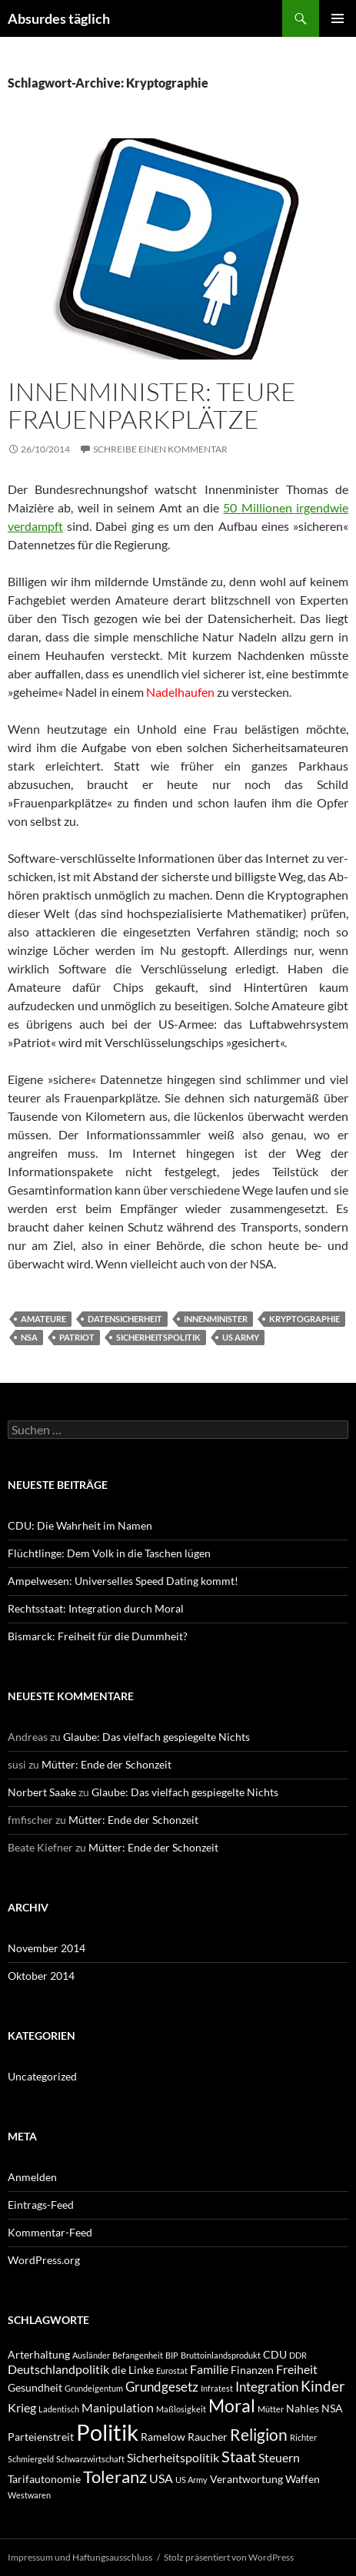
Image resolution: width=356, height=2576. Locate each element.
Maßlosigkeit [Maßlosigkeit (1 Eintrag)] (181, 2409)
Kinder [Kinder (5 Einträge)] (323, 2386)
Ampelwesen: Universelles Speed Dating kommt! (123, 1580)
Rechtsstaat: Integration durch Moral (96, 1608)
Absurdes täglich (59, 18)
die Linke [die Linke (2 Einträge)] (132, 2369)
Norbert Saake (42, 1792)
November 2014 (46, 1947)
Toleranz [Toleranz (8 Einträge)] (115, 2477)
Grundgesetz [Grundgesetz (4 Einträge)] (161, 2387)
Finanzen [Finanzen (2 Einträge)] (252, 2369)
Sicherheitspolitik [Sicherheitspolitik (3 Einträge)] (173, 2457)
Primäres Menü (337, 18)
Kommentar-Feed (50, 2232)
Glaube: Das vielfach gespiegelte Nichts (156, 1736)
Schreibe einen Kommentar (160, 449)
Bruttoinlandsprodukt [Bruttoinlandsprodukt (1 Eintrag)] (221, 2355)
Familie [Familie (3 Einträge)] (209, 2369)
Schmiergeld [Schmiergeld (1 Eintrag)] (31, 2459)
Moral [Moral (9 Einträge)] (231, 2405)
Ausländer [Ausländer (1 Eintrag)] (91, 2355)
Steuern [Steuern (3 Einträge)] (279, 2457)
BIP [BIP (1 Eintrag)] (171, 2355)
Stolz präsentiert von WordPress (229, 2557)
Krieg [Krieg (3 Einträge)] (22, 2407)
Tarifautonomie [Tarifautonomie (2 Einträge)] (44, 2478)
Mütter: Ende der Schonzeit (106, 1764)
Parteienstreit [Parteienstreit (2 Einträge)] (41, 2436)
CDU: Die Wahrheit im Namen (80, 1525)
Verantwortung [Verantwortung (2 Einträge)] (246, 2478)
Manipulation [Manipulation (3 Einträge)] (118, 2407)
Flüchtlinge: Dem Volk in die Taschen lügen (109, 1553)
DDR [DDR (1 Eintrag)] (298, 2355)
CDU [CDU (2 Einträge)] (275, 2354)
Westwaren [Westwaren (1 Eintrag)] (29, 2495)
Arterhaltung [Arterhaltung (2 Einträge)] (39, 2354)
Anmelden (32, 2176)
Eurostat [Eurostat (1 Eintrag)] (172, 2370)
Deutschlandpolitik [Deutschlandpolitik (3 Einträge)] (58, 2369)
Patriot (77, 1337)
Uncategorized (42, 2076)
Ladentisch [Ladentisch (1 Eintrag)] (58, 2409)
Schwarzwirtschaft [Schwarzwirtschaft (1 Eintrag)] (90, 2459)
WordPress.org (44, 2259)
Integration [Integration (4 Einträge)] (266, 2387)
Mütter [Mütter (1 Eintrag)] (271, 2409)
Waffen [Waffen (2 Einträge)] (302, 2478)
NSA (29, 1337)
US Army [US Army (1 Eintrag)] (191, 2480)
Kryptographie (304, 1319)
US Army (240, 1337)
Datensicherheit (125, 1319)
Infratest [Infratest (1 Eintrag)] (217, 2388)
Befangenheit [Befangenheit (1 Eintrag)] (137, 2355)
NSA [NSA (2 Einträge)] (332, 2408)
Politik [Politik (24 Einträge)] (107, 2432)
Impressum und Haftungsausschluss (80, 2557)
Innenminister (216, 1319)
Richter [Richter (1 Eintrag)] (303, 2437)
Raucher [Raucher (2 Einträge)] (208, 2436)
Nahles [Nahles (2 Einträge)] (302, 2408)
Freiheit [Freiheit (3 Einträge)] (297, 2369)
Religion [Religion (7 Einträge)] (259, 2434)
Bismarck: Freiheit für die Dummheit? (98, 1636)
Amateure (43, 1319)
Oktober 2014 (41, 1975)
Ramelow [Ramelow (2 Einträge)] (163, 2436)
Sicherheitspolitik (158, 1337)
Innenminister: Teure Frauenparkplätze (152, 405)
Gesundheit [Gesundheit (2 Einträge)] (35, 2387)
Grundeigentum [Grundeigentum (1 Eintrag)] (94, 2388)
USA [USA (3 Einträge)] (161, 2478)
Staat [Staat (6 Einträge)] (238, 2456)
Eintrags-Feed (41, 2204)
